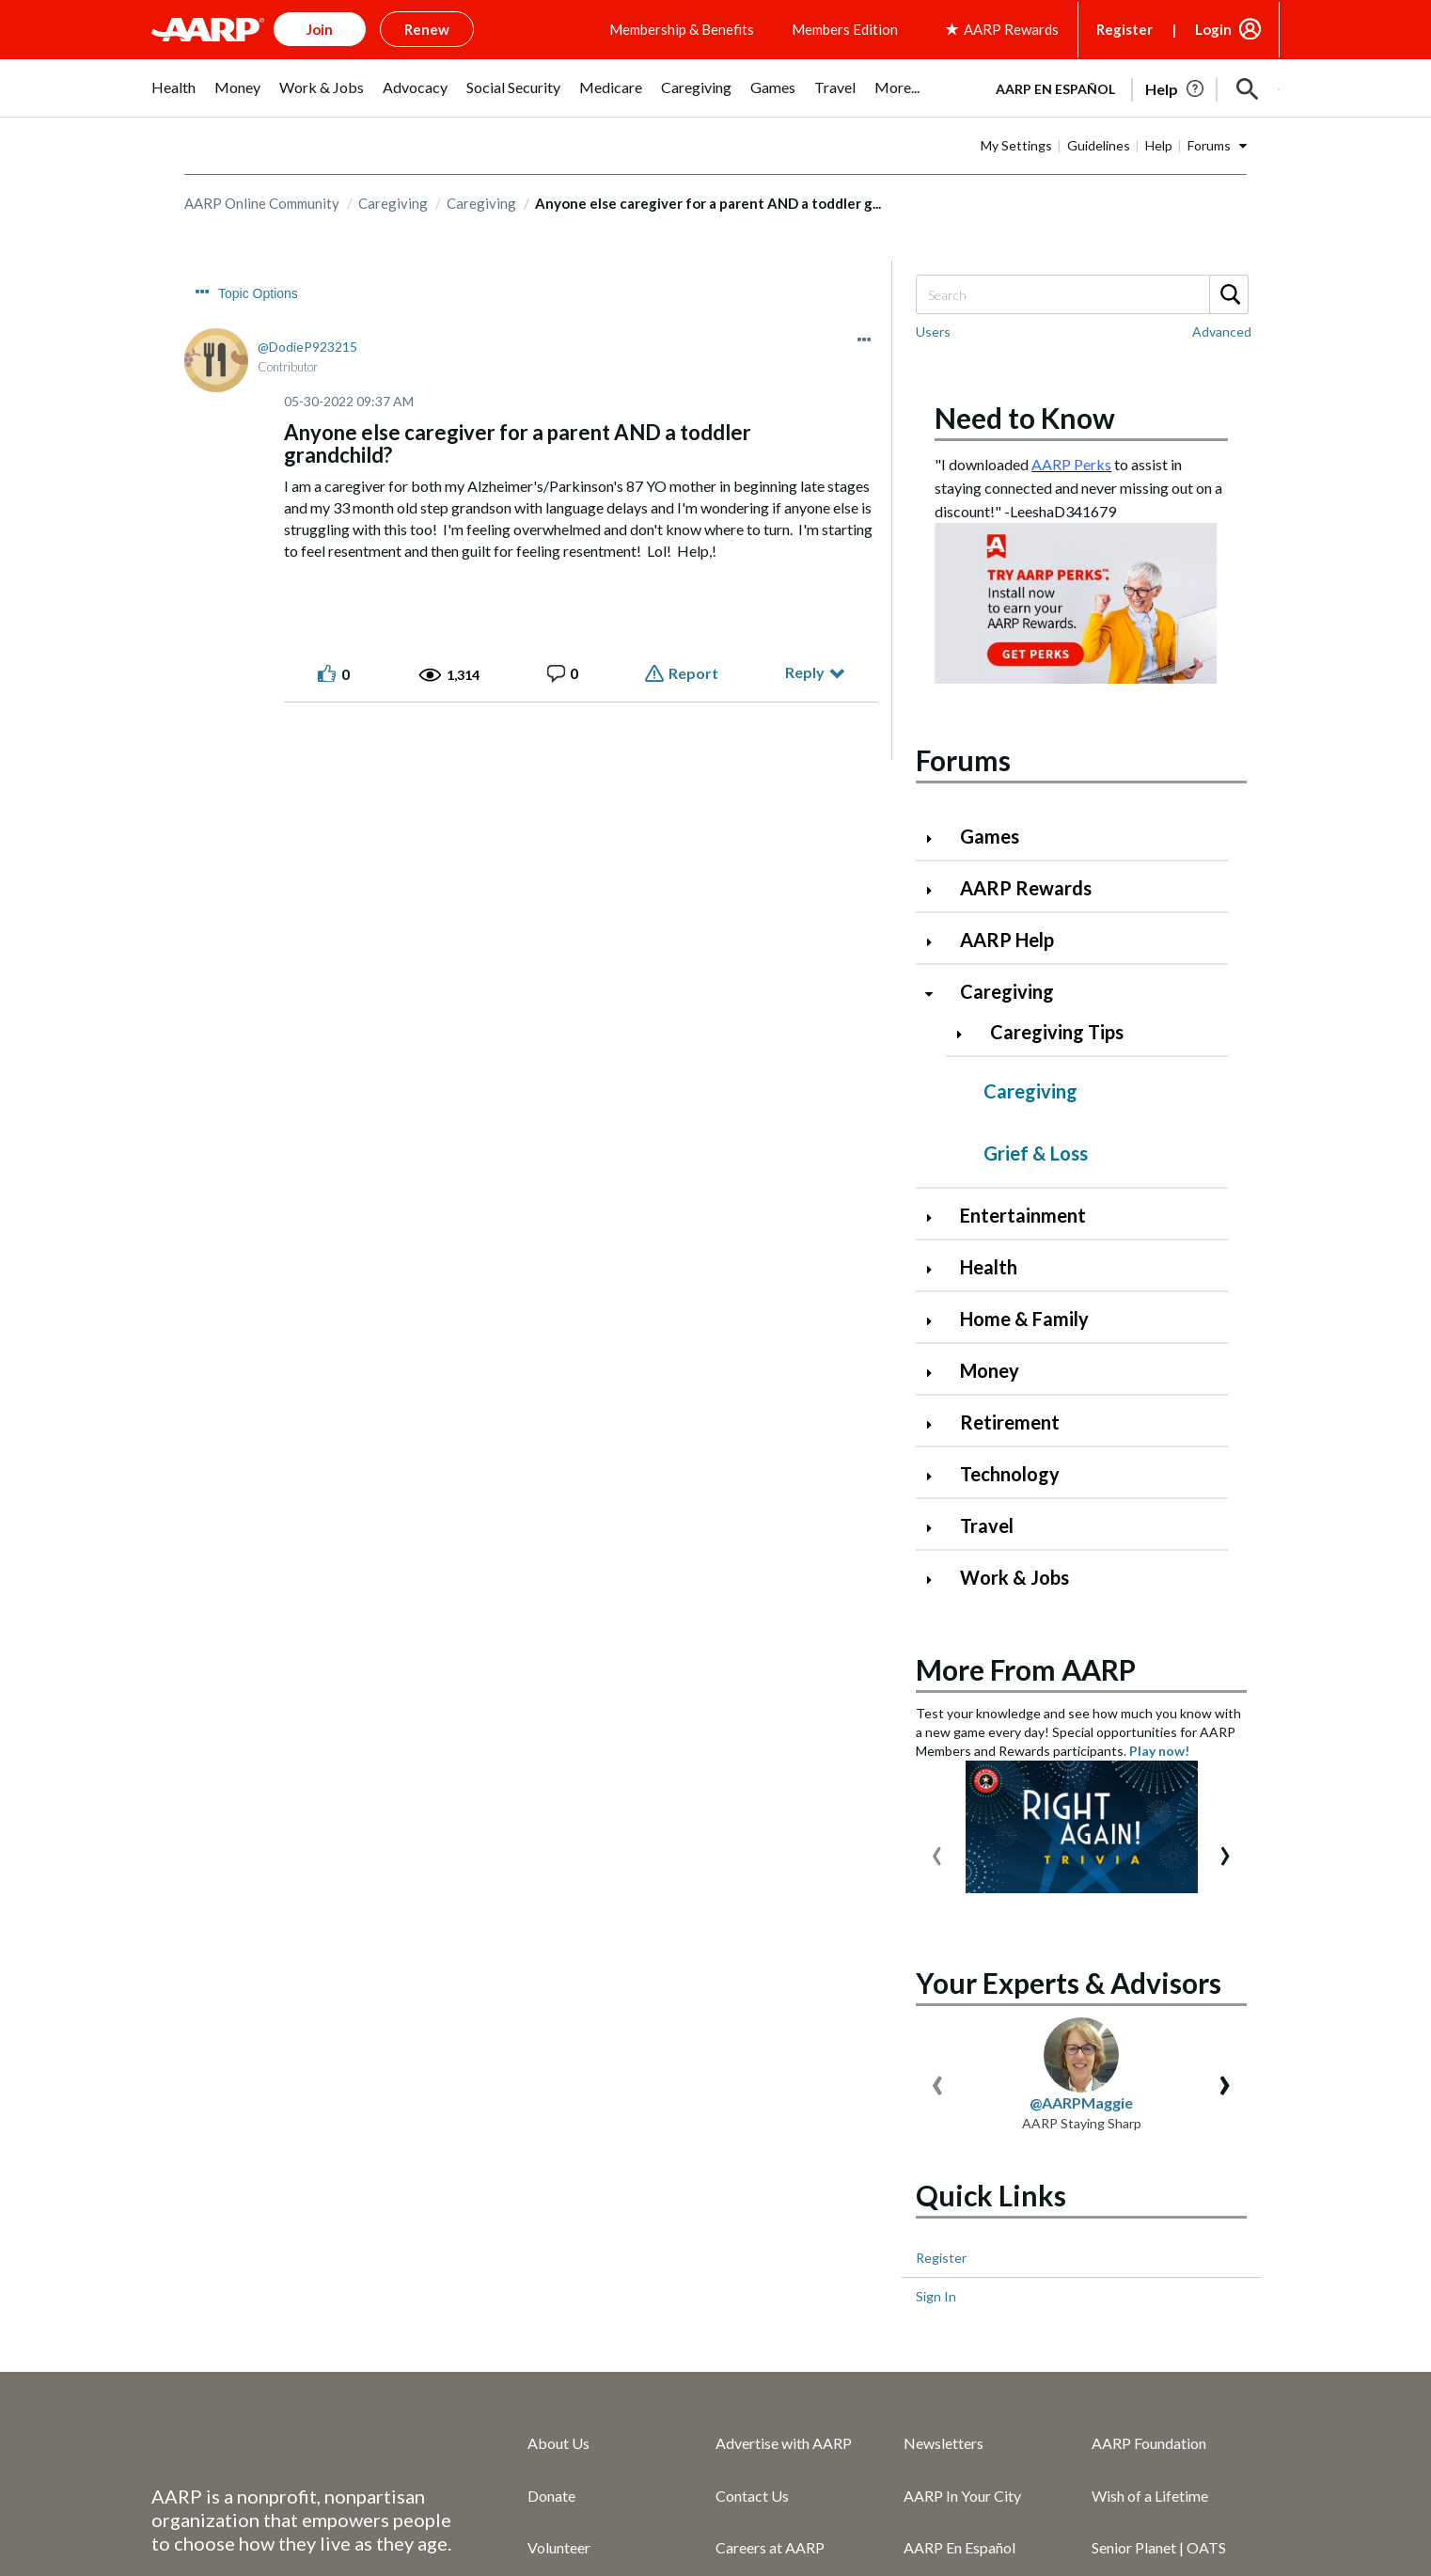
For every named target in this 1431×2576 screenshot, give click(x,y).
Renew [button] (426, 29)
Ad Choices (624, 2543)
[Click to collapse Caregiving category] (936, 1050)
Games (989, 892)
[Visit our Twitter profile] (1130, 2513)
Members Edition (845, 29)
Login (1213, 29)
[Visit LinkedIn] (1256, 2513)
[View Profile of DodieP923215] (307, 403)
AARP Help (1007, 996)
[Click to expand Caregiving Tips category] (966, 1090)
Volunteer (558, 2266)
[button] (1248, 147)
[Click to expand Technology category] (936, 1533)
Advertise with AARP (784, 2163)
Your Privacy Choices (767, 2543)
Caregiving (393, 259)
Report (693, 729)
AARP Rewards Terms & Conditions (763, 2508)
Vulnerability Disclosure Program (442, 2543)
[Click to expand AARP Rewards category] (936, 947)
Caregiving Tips (1057, 1088)
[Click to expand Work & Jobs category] (936, 1636)
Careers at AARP (770, 2266)
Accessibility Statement (534, 2508)
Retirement (1010, 1478)
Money (989, 1426)
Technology (1010, 1530)
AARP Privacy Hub (213, 2508)
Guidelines (1098, 202)
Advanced (1221, 388)
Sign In (936, 2015)
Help (1158, 202)
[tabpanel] (1093, 145)
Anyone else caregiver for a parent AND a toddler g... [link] (708, 259)
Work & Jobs (1014, 1633)
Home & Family (1024, 1375)
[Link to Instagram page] (1193, 2513)
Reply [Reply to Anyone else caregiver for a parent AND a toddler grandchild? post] (805, 728)
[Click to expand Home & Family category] (936, 1377)
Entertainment (1023, 1271)
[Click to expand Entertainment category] (936, 1274)
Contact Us (752, 2214)
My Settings (1016, 202)
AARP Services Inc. (776, 2319)
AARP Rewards (1026, 944)
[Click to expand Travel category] (936, 1584)
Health (988, 1323)
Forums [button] (1209, 202)
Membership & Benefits (681, 29)
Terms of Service (365, 2508)
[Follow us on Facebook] (1067, 2513)
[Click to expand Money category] (936, 1429)
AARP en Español (983, 146)
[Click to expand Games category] (936, 895)
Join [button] (320, 29)
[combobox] (1081, 351)
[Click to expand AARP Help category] (936, 998)
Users (933, 388)
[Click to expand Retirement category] (936, 1481)
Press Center (945, 2370)
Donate (551, 2214)
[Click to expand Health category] (936, 1326)
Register (1124, 29)
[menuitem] (173, 97)
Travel (987, 1582)
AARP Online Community (261, 259)
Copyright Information (224, 2543)
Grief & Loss (1035, 1209)
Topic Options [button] (258, 349)
